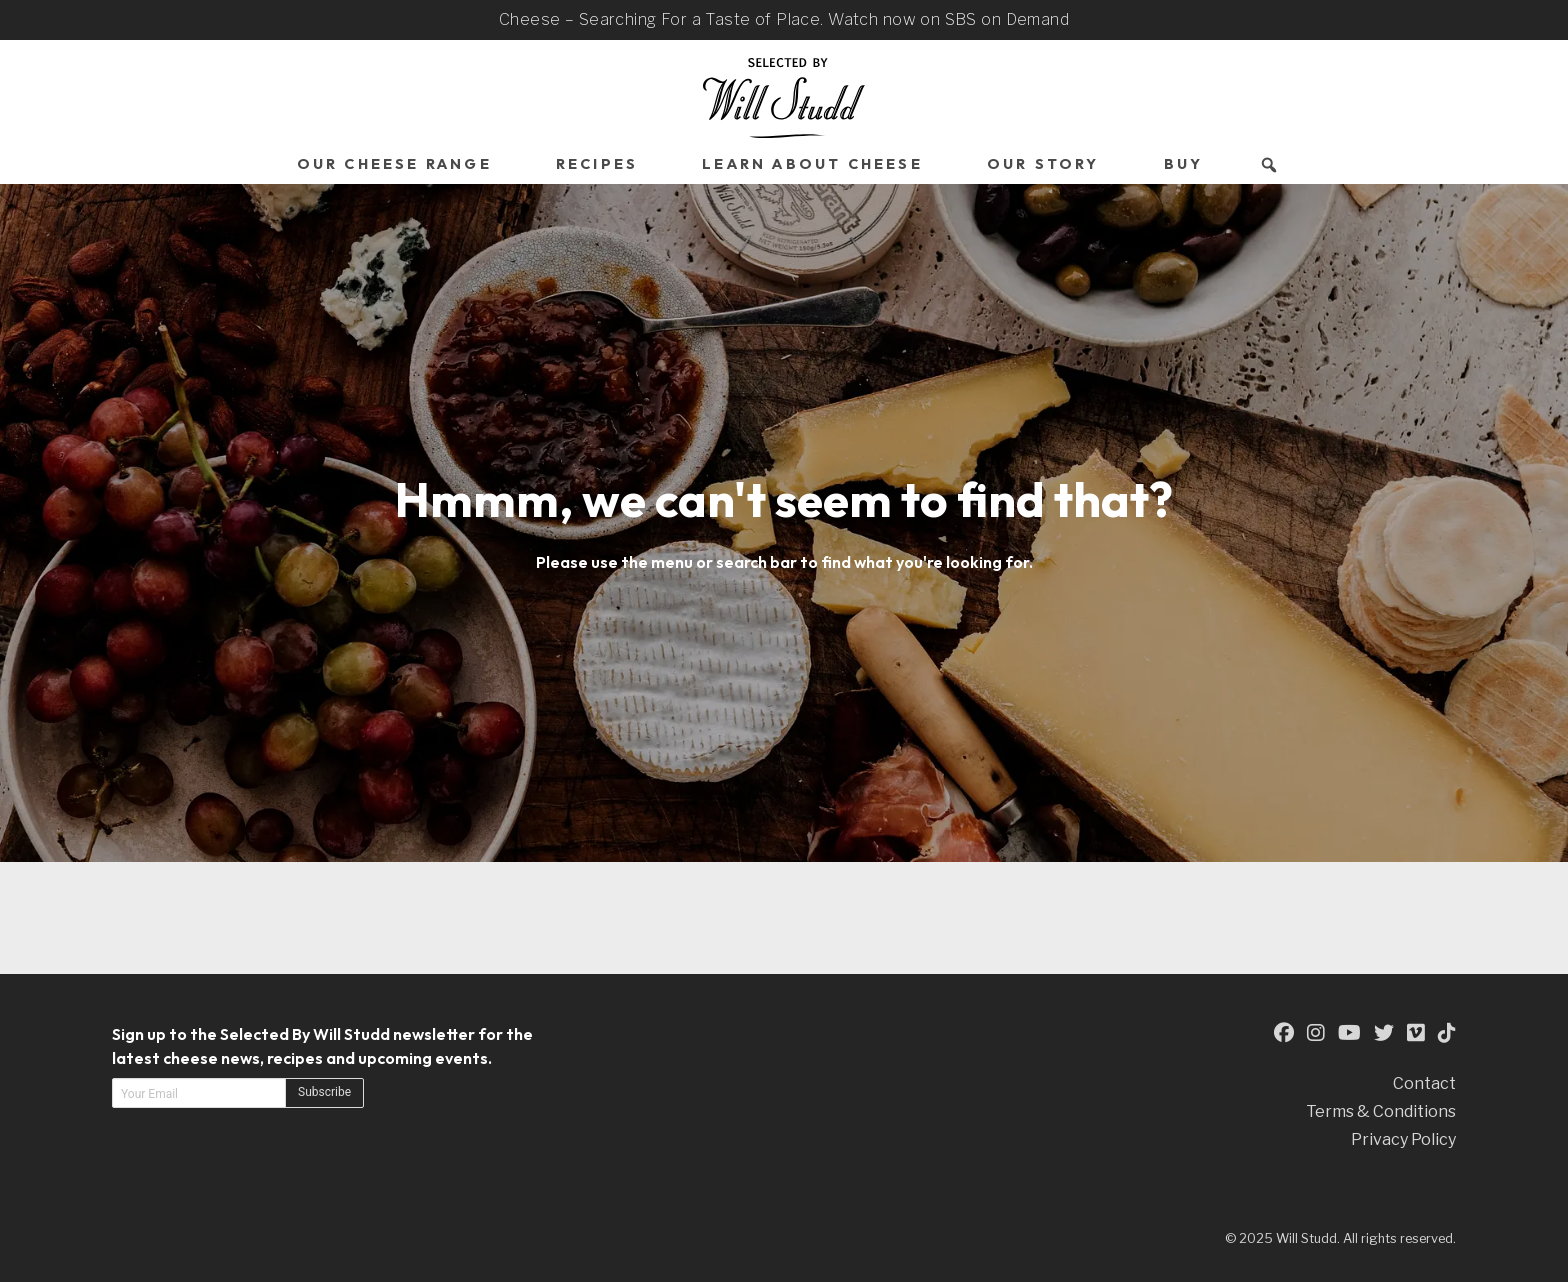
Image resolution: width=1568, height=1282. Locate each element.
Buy (1184, 164)
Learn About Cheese (812, 164)
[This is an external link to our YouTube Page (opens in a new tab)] (1349, 1033)
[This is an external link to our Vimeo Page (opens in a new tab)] (1416, 1033)
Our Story (1043, 164)
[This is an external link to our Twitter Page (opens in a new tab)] (1384, 1033)
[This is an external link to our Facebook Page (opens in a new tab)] (1284, 1033)
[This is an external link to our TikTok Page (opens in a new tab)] (1447, 1033)
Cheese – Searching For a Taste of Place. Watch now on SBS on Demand (784, 19)
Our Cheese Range (394, 164)
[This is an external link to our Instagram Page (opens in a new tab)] (1316, 1033)
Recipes (597, 164)
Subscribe (324, 1092)
